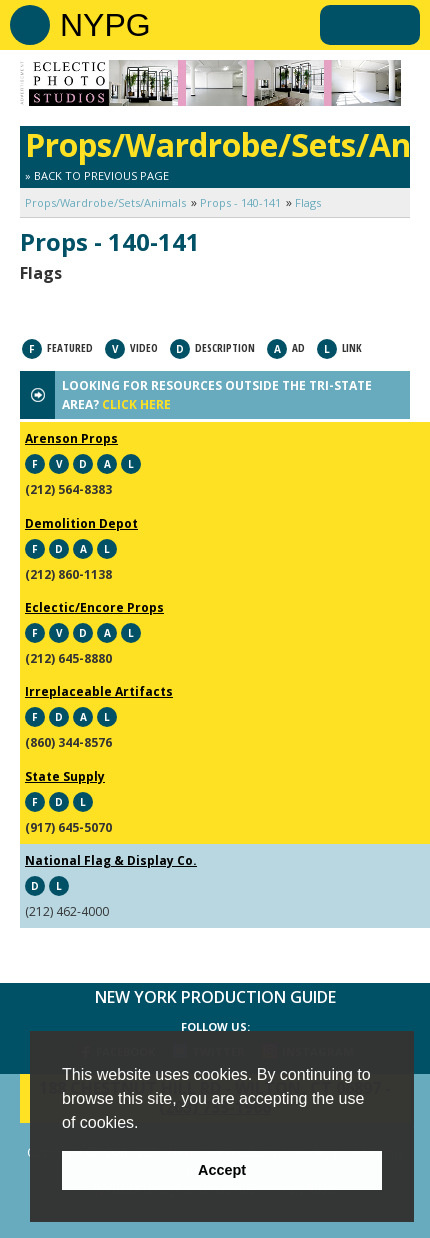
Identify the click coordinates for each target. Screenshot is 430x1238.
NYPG (105, 25)
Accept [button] (222, 1170)
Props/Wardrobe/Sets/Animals (105, 202)
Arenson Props (71, 438)
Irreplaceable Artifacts (99, 691)
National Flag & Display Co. (111, 860)
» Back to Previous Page (97, 175)
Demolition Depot (81, 523)
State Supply (65, 776)
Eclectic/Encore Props (94, 607)
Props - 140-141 (240, 202)
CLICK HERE (136, 404)
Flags (308, 202)
